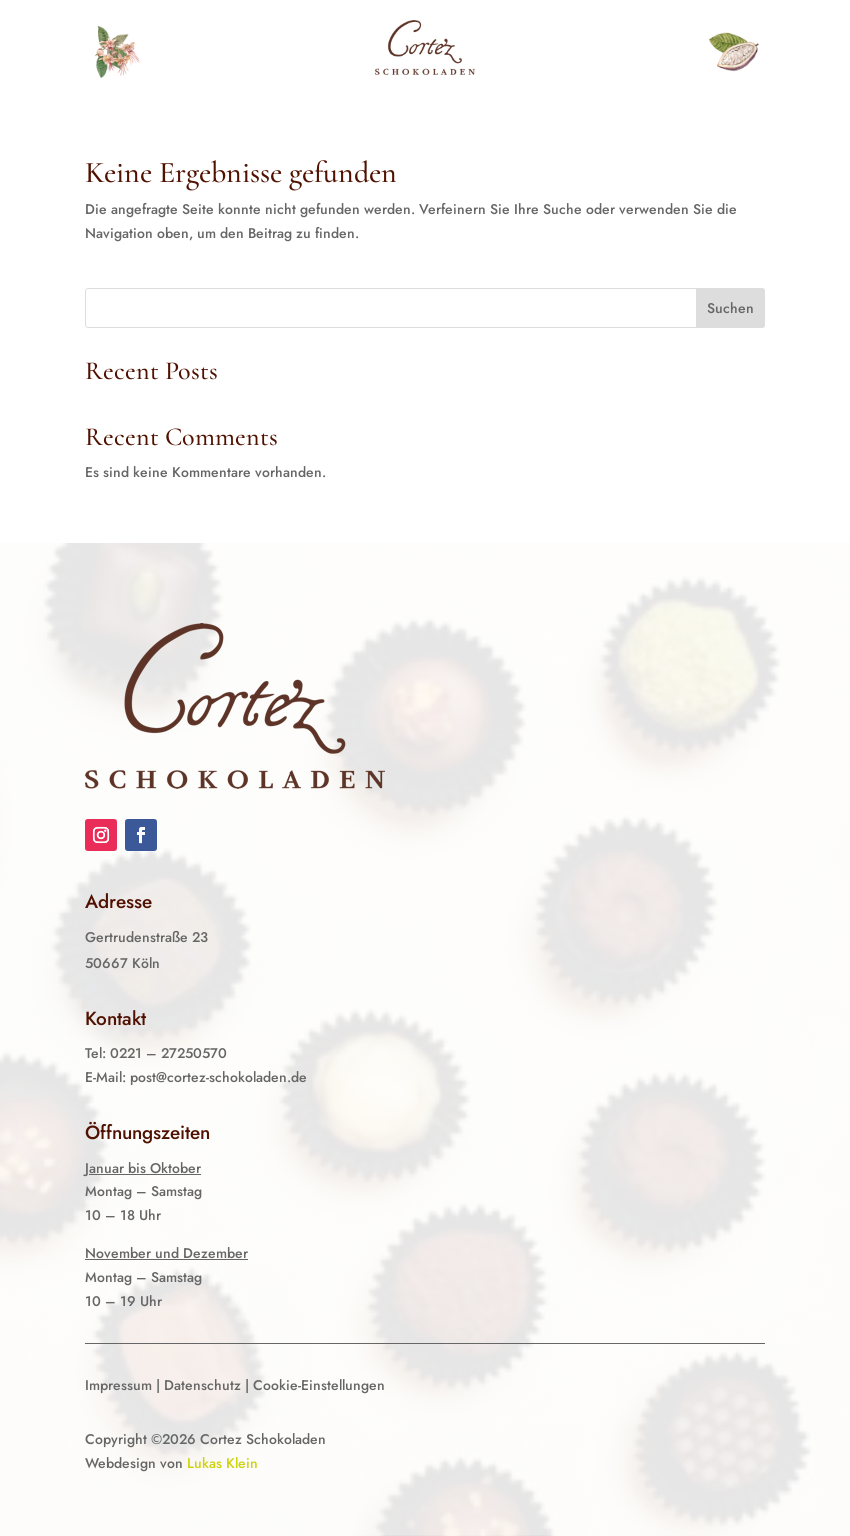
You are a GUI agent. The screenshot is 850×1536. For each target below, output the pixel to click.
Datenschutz (202, 1385)
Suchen (730, 308)
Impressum (118, 1385)
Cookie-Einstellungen (319, 1385)
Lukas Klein (222, 1463)
